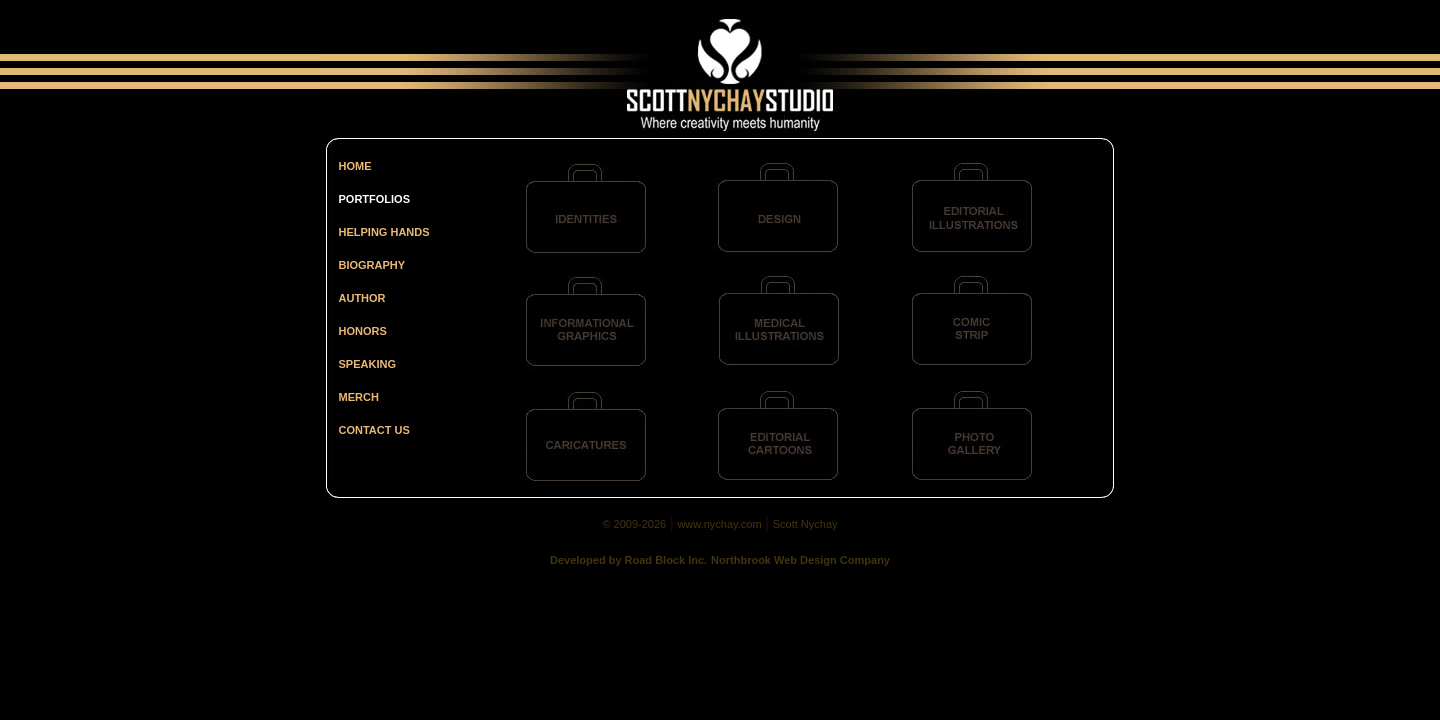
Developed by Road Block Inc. (628, 560)
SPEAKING (367, 364)
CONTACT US (374, 430)
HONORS (363, 331)
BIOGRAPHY (372, 265)
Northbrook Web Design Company (800, 560)
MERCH (359, 397)
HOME (355, 166)
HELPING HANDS (384, 232)
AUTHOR (362, 298)
